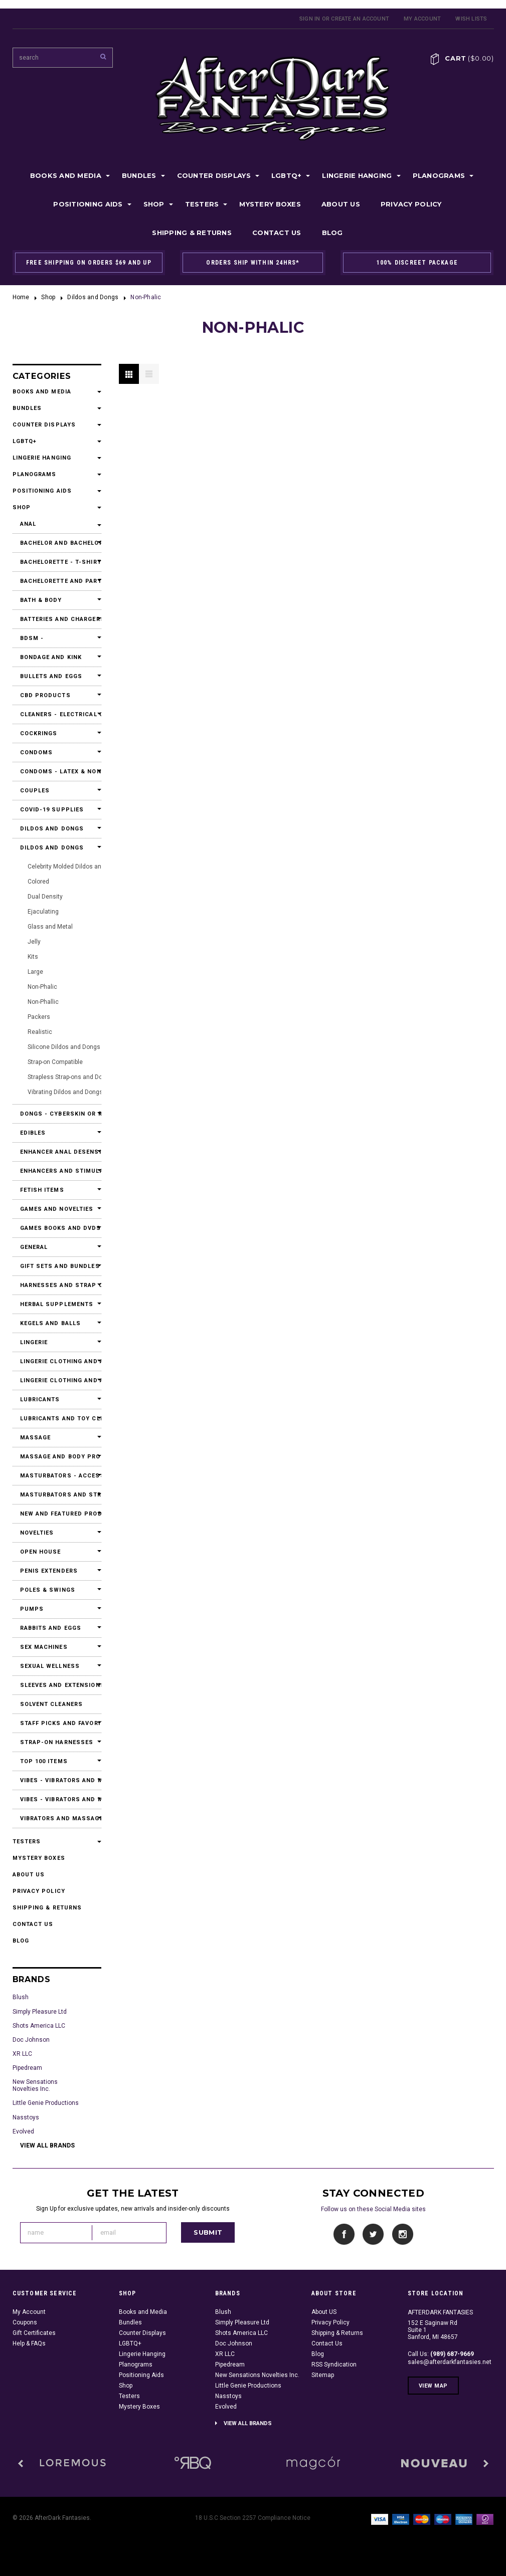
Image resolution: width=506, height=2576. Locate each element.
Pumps (32, 1609)
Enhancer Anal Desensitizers (57, 1152)
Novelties (37, 1533)
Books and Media (65, 175)
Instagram (402, 2234)
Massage (35, 1437)
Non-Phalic (42, 986)
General (34, 1247)
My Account (422, 19)
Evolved (23, 2131)
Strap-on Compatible (55, 1061)
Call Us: (441, 2353)
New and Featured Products (57, 1514)
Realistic (40, 1031)
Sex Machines (44, 1647)
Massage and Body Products (57, 1456)
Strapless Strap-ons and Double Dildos (80, 1077)
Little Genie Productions (46, 2102)
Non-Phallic (43, 1001)
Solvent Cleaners (51, 1704)
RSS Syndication (334, 2364)
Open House (40, 1552)
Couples (35, 790)
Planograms (439, 175)
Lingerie (34, 1342)
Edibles (33, 1133)
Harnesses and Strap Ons (57, 1285)
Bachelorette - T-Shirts (57, 562)
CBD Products (45, 695)
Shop (153, 204)
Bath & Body (41, 600)
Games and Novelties (57, 1209)
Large (35, 971)
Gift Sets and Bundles (57, 1266)
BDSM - (32, 638)
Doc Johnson (31, 2039)
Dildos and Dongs (92, 297)
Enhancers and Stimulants (57, 1171)
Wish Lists (471, 19)
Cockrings (39, 733)
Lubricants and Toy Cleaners (57, 1418)
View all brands (47, 2145)
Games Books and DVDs (57, 1228)
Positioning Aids (87, 204)
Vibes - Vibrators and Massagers (57, 1780)
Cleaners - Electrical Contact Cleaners (57, 714)
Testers (202, 204)
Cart (469, 58)
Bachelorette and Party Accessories (57, 581)
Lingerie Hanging (357, 175)
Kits (33, 956)
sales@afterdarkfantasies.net (449, 2362)
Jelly (34, 941)
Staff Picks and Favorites (57, 1723)
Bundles (139, 175)
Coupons (25, 2322)
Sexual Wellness (50, 1666)
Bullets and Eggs (51, 676)
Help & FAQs (29, 2343)
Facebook (344, 2234)
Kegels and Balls (50, 1323)
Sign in (309, 19)
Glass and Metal (50, 926)
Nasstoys (26, 2117)
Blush (21, 1997)
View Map (433, 2386)
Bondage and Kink (51, 657)
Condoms (36, 752)
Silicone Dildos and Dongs (64, 1046)
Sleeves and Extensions (57, 1685)
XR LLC (22, 2053)
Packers (39, 1016)
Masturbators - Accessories (57, 1475)
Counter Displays (214, 175)
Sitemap (322, 2375)
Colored (38, 881)
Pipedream (27, 2067)
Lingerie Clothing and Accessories (57, 1361)
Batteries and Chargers (57, 619)
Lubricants (40, 1399)
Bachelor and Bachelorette (57, 543)
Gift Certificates (34, 2332)
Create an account (360, 19)
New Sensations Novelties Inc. (35, 2085)
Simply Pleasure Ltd (40, 2011)
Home (21, 297)
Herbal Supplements (57, 1304)
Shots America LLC (39, 2025)
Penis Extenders (49, 1571)
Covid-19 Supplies (52, 809)
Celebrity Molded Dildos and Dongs (76, 866)
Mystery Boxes (269, 204)
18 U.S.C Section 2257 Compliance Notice (252, 2517)
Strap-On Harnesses (57, 1742)
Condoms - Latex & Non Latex (57, 771)
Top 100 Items (44, 1761)
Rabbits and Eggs (51, 1628)
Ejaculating (43, 911)
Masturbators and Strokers (57, 1494)
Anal (28, 524)
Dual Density (45, 896)
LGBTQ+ (286, 175)
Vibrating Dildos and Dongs (65, 1092)
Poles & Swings (47, 1590)
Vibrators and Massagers (57, 1818)
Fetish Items (42, 1190)
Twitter (373, 2234)
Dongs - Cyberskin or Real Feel (57, 1114)
